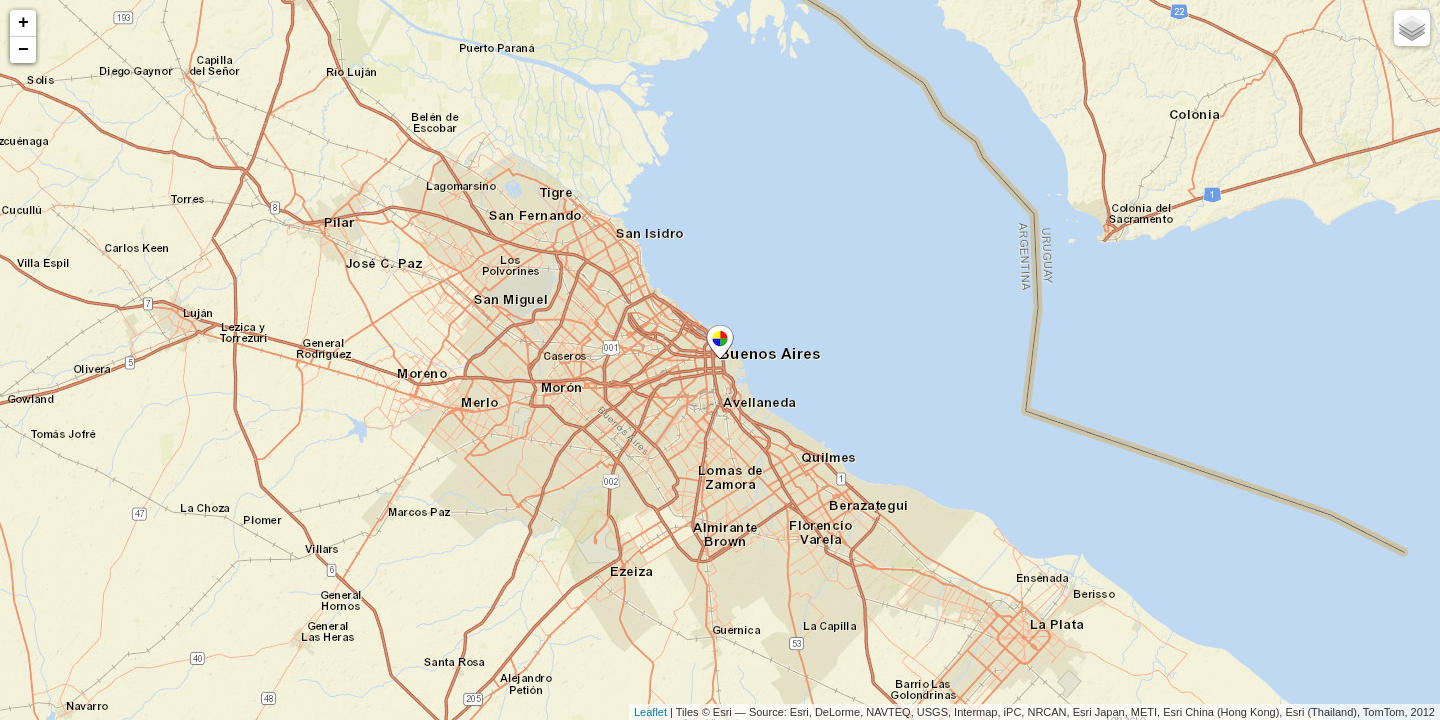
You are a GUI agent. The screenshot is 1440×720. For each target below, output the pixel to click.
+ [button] (23, 23)
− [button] (23, 50)
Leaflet (650, 712)
